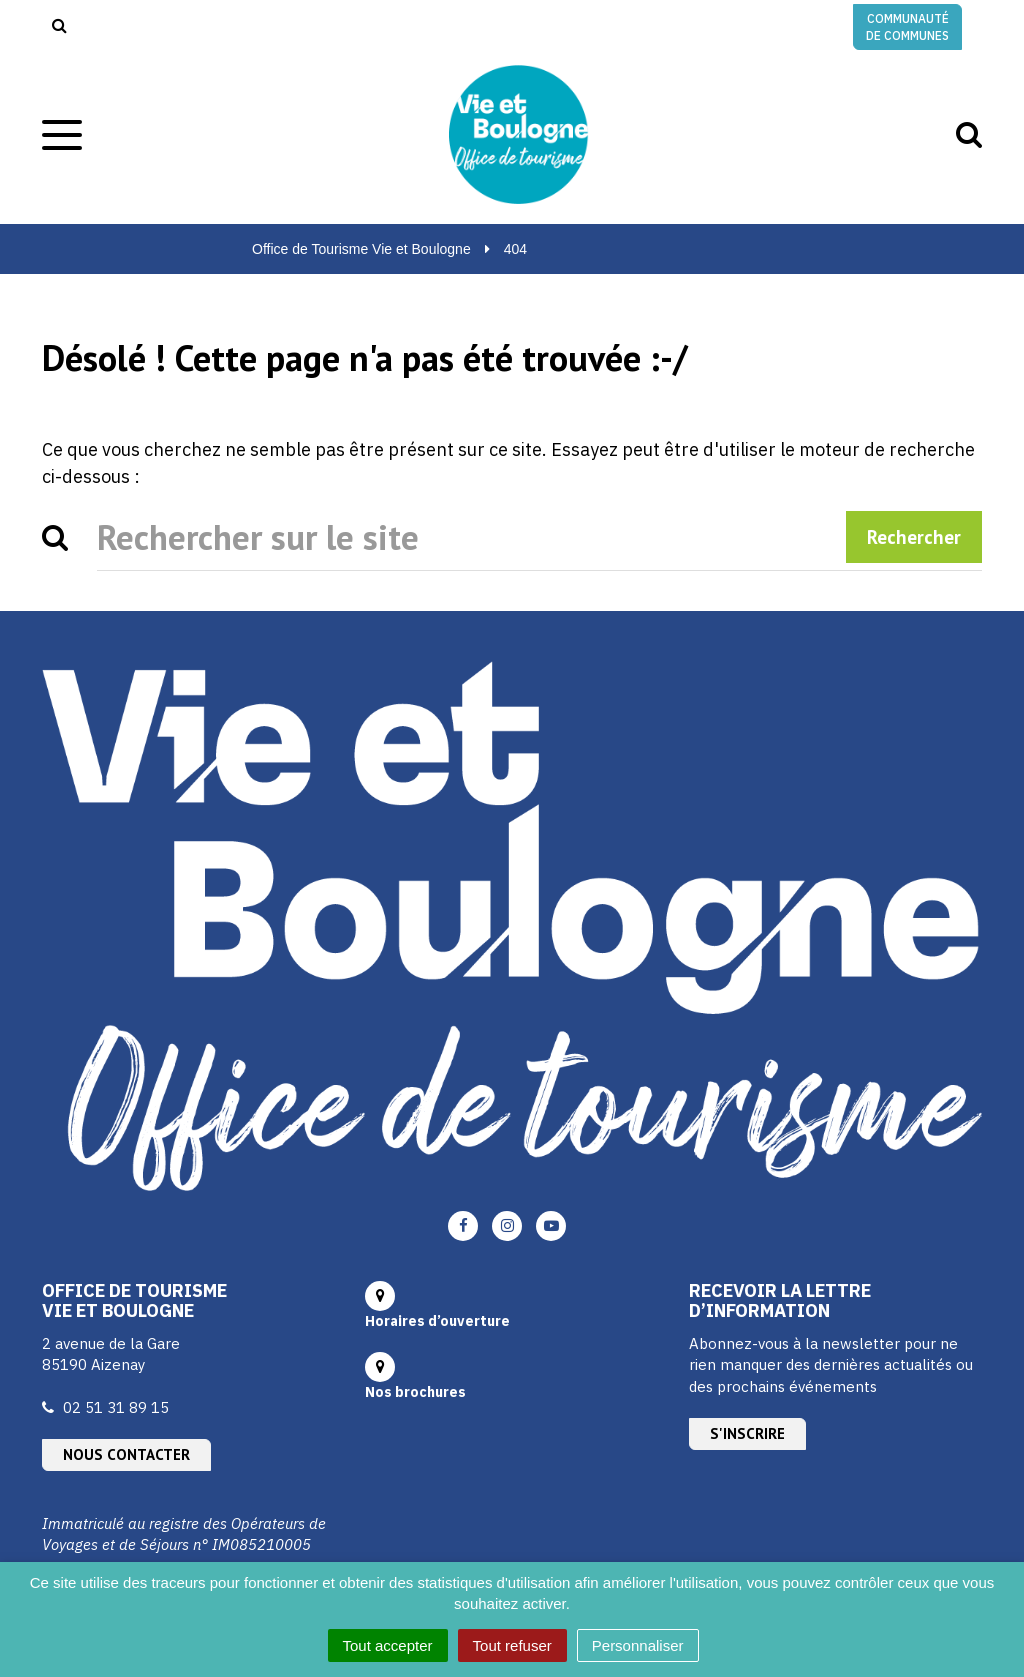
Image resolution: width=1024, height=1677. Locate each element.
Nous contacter (126, 1454)
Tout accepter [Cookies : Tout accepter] (388, 1645)
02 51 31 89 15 (116, 1407)
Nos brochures (415, 1392)
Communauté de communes (907, 27)
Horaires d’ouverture (437, 1321)
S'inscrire (747, 1433)
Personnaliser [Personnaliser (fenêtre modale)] (638, 1645)
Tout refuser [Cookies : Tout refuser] (512, 1645)
